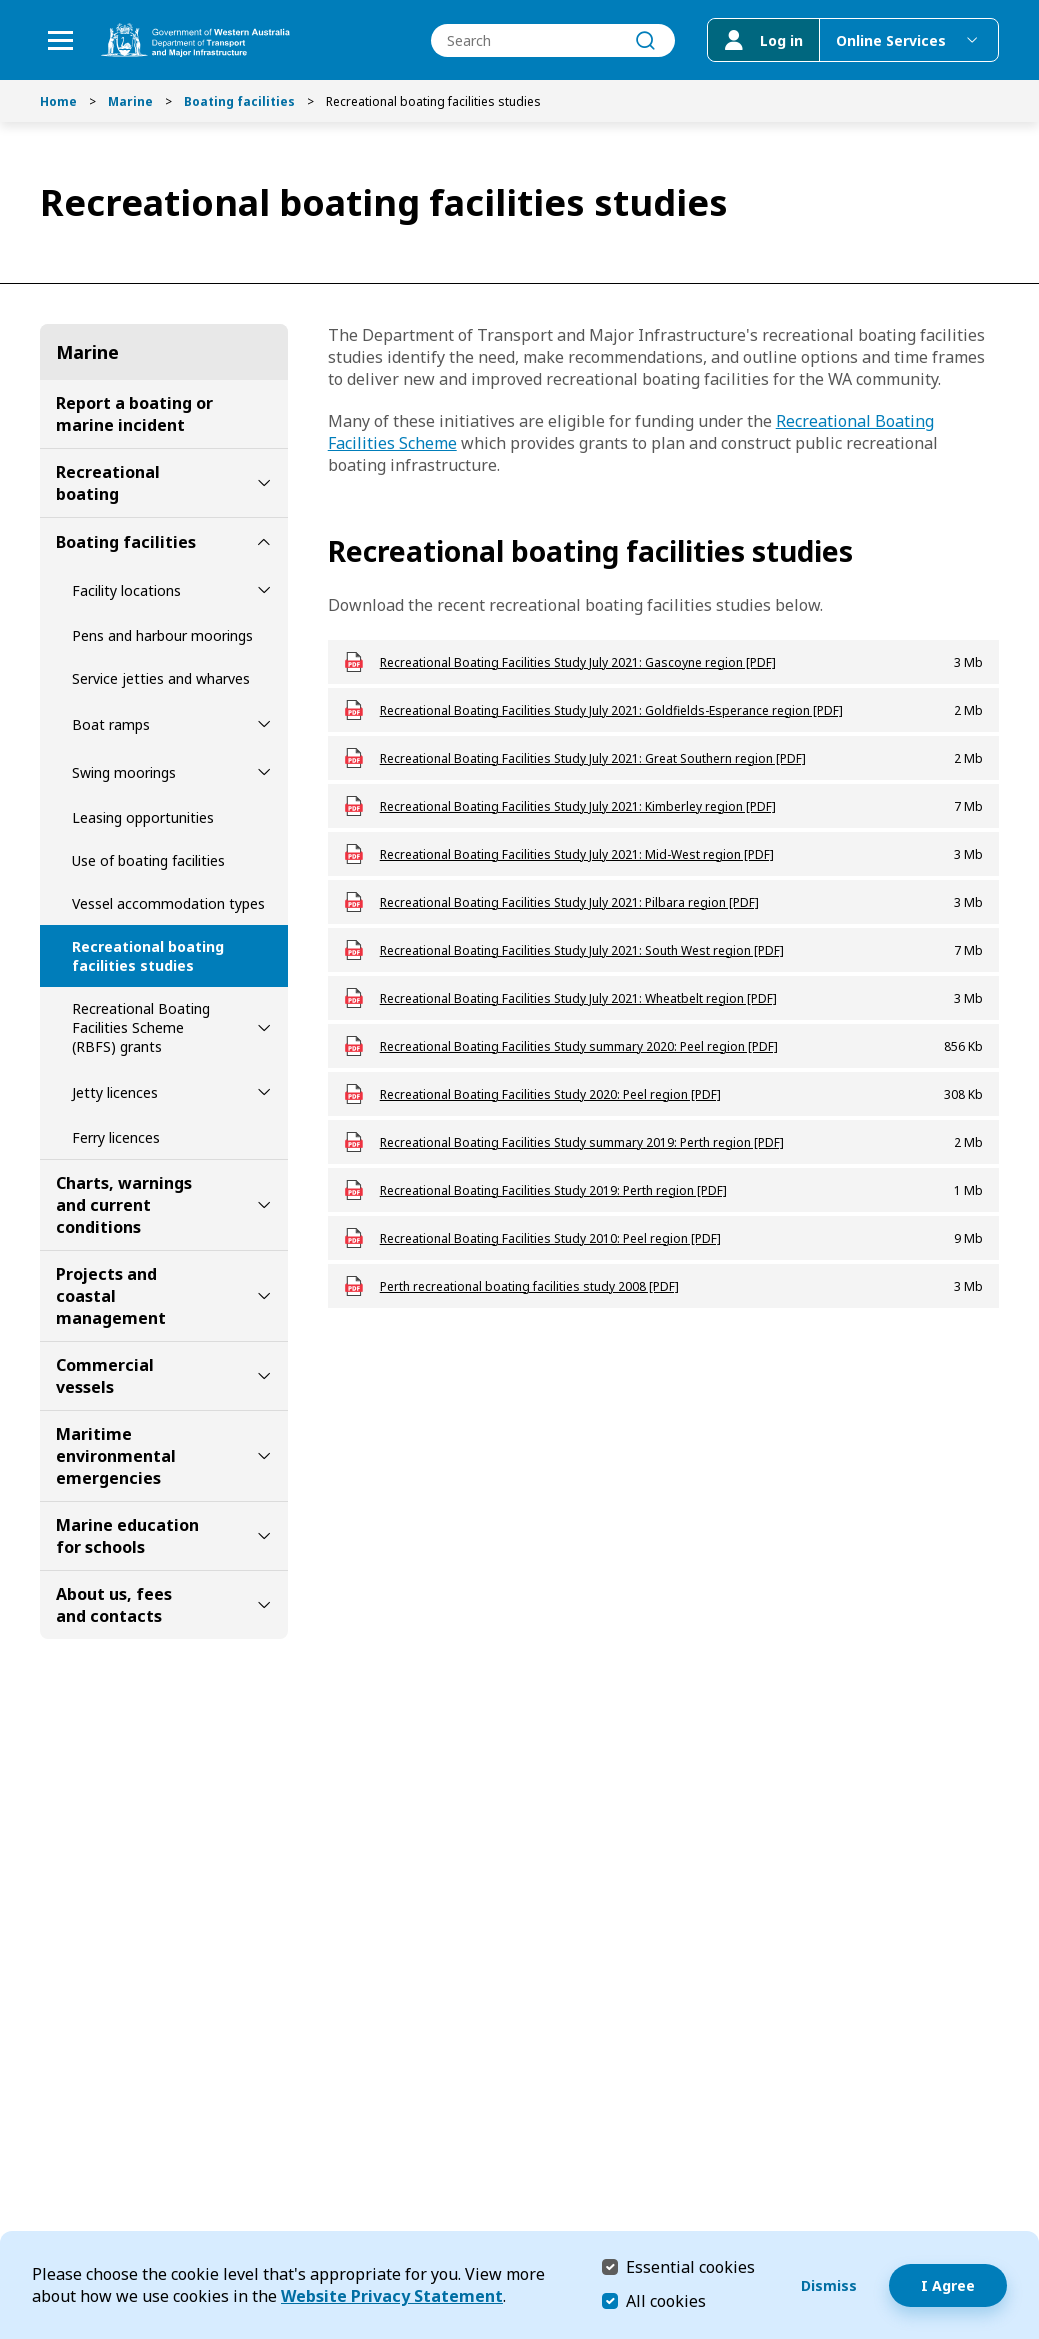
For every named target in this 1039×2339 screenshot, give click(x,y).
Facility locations (126, 590)
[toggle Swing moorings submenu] (264, 772)
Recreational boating (108, 483)
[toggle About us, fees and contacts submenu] (264, 1605)
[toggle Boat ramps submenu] (264, 724)
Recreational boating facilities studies (148, 956)
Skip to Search (5, 5)
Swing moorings (124, 772)
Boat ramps (111, 724)
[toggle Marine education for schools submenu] (264, 1536)
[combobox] (553, 40)
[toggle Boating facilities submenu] (264, 542)
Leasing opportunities (143, 817)
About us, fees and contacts (114, 1605)
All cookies (666, 2301)
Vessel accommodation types (168, 903)
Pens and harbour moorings (162, 635)
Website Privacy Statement (392, 2296)
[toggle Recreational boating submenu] (264, 483)
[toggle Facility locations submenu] (264, 590)
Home (58, 101)
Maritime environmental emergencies (116, 1456)
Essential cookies (690, 2266)
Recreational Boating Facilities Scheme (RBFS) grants (141, 1027)
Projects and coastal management (111, 1296)
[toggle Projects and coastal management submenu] (264, 1296)
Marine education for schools (127, 1536)
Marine (130, 101)
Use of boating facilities (148, 860)
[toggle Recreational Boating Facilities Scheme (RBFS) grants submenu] (264, 1028)
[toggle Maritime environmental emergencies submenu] (264, 1456)
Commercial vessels (105, 1376)
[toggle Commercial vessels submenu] (264, 1376)
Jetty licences (115, 1092)
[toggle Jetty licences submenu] (264, 1092)
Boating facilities (239, 101)
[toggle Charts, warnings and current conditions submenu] (264, 1205)
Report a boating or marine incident (134, 414)
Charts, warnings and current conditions (124, 1205)
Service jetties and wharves (161, 678)
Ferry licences (116, 1137)
